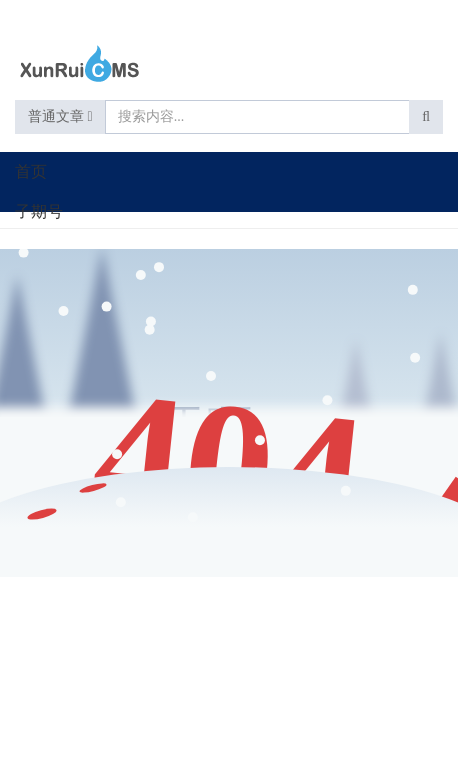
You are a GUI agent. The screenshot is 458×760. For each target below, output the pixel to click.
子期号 (39, 211)
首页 (31, 171)
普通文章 (60, 116)
